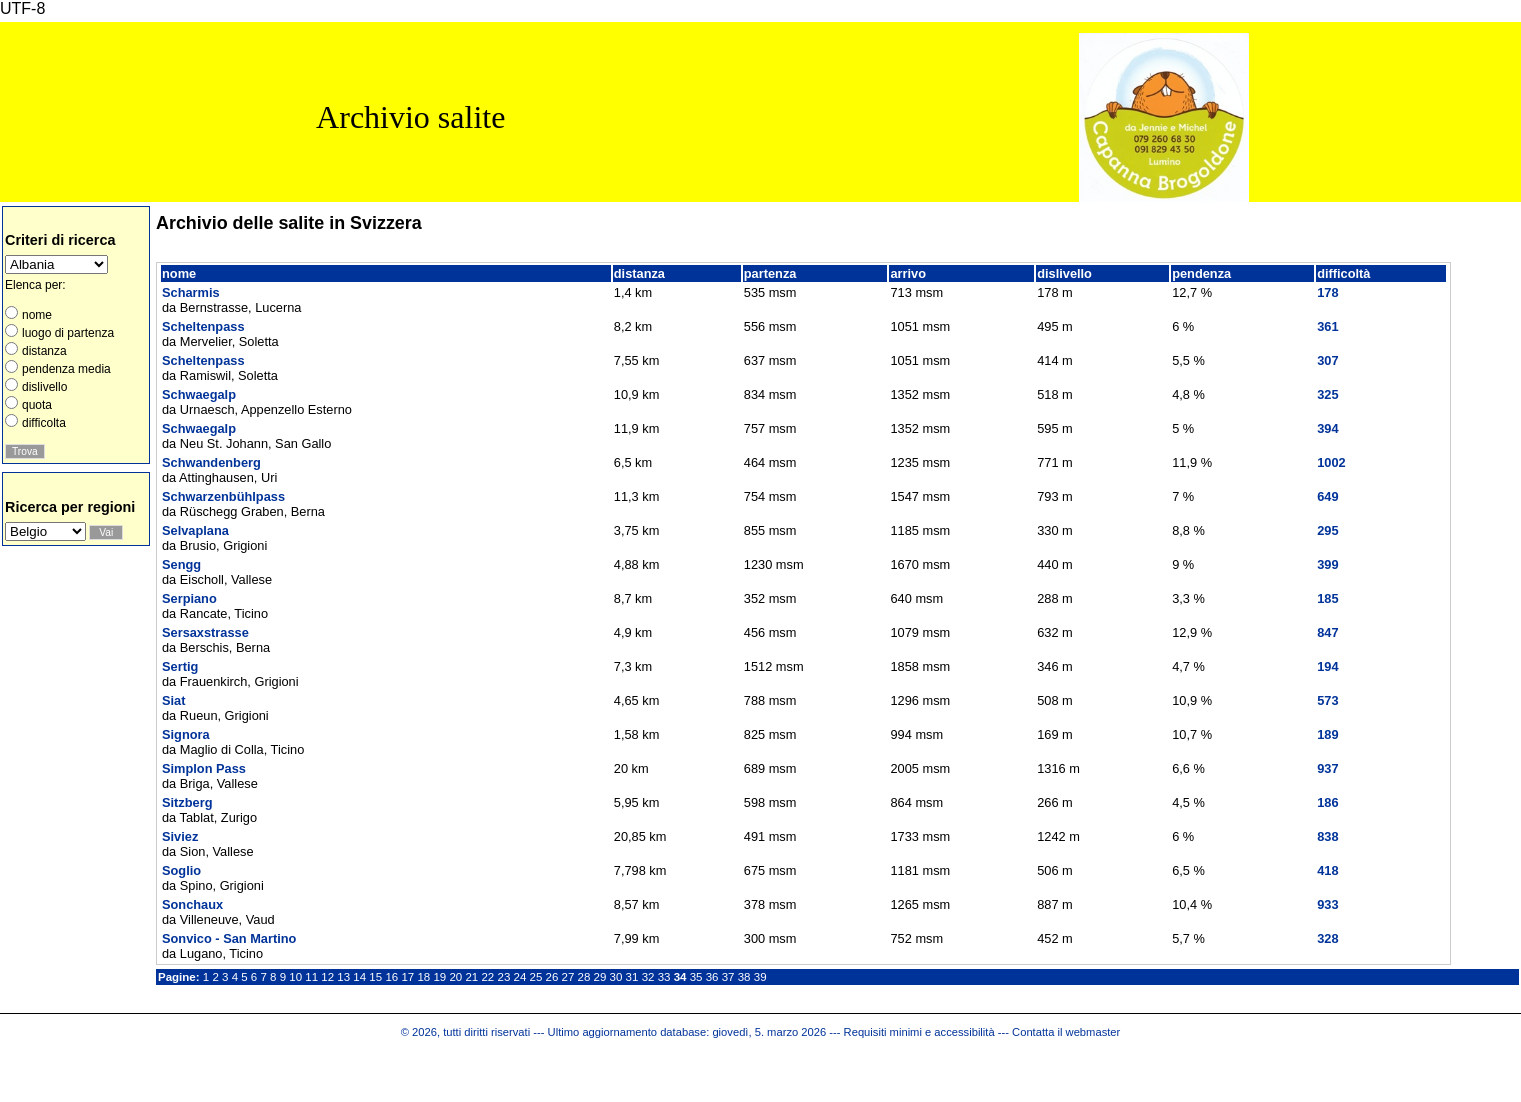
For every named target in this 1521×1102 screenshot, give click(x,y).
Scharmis (191, 292)
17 (407, 977)
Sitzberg (187, 802)
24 (520, 977)
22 (487, 977)
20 (455, 977)
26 (552, 977)
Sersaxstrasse (205, 632)
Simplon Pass (204, 768)
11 (311, 977)
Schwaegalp (199, 394)
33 (664, 977)
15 (375, 977)
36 (712, 977)
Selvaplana (195, 530)
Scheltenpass (203, 326)
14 (359, 977)
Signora (186, 734)
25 (536, 977)
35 (696, 977)
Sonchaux (192, 904)
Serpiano (189, 598)
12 (327, 977)
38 (744, 977)
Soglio (181, 870)
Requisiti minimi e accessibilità (919, 1032)
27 (568, 977)
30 (616, 977)
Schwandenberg (211, 462)
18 (423, 977)
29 (600, 977)
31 (632, 977)
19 (439, 977)
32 (648, 977)
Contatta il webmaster (1066, 1032)
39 (760, 977)
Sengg (181, 564)
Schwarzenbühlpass (223, 496)
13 (343, 977)
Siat (173, 700)
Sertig (180, 666)
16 (391, 977)
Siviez (180, 836)
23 (503, 977)
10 (295, 977)
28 (584, 977)
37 (728, 977)
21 (471, 977)
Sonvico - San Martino (229, 938)
